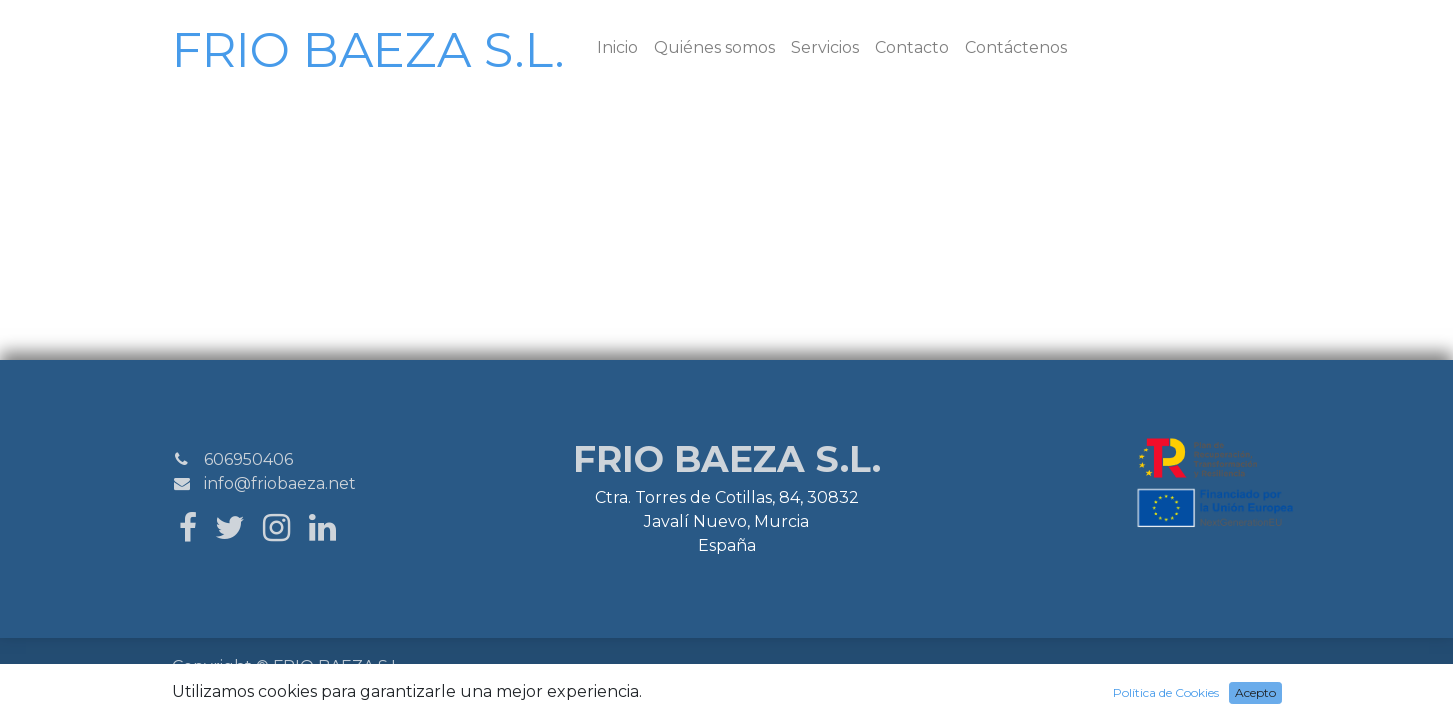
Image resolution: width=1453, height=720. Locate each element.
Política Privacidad (464, 668)
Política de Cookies (639, 668)
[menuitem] (617, 48)
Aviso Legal (551, 668)
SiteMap (266, 693)
